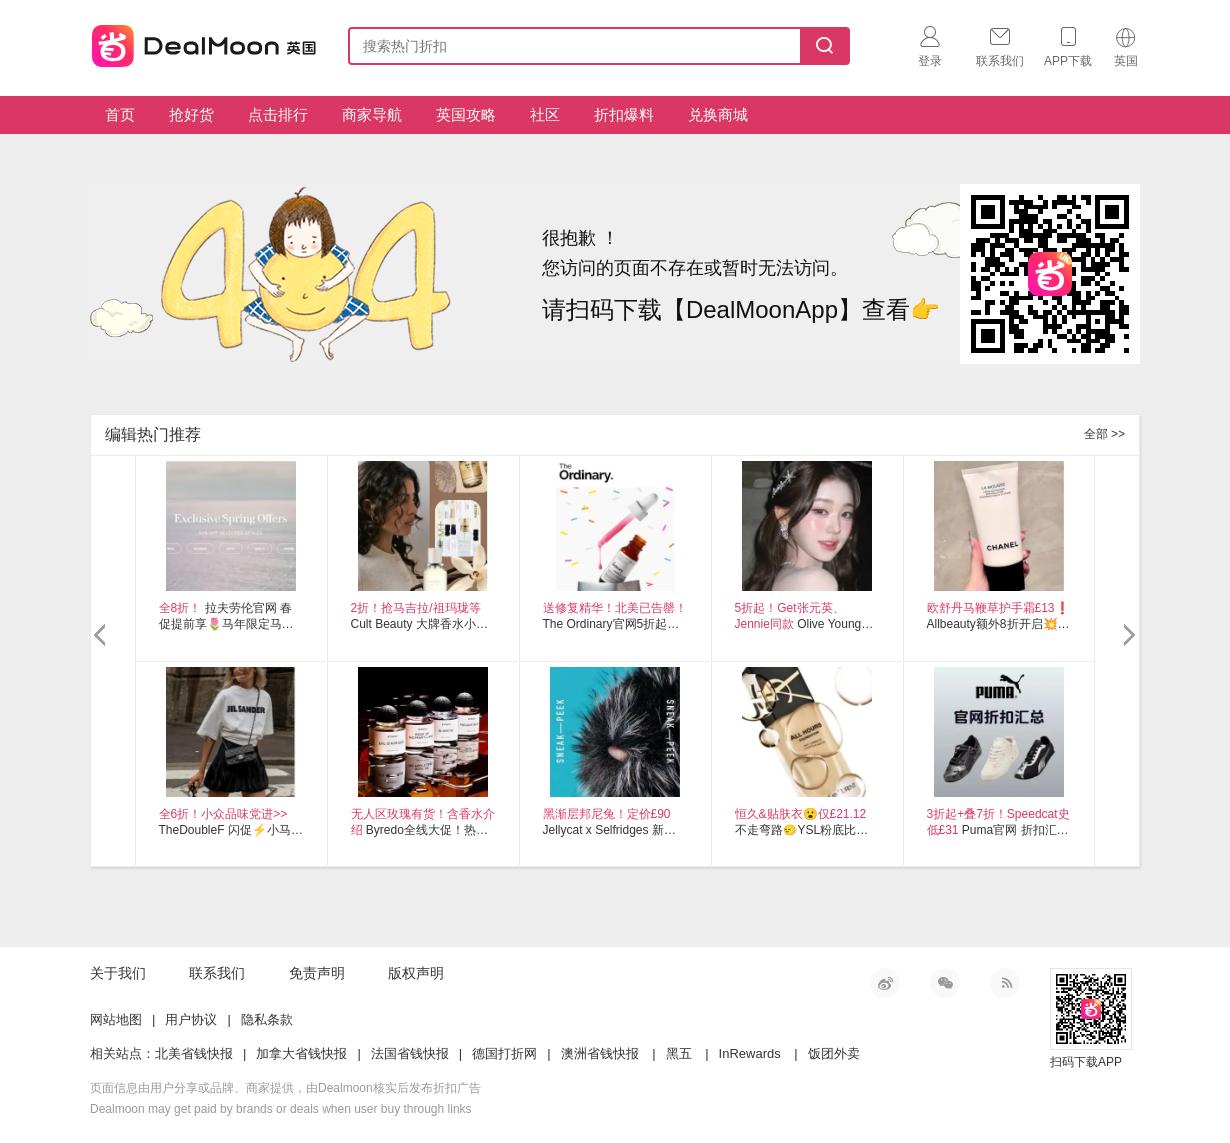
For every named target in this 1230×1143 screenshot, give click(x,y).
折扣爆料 (624, 114)
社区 (545, 114)
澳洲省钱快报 (600, 1053)
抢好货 (191, 114)
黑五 (679, 1053)
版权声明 (416, 973)
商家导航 (372, 114)
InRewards (750, 1053)
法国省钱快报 (410, 1053)
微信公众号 (945, 983)
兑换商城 (718, 114)
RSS (1005, 983)
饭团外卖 (834, 1053)
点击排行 (278, 114)
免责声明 (317, 973)
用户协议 (191, 1019)
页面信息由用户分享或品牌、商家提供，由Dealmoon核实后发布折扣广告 (285, 1088)
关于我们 (118, 973)
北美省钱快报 (194, 1053)
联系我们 (217, 973)
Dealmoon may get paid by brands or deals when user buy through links (281, 1109)
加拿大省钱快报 (301, 1053)
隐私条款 (267, 1019)
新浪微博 (885, 983)
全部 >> (1104, 434)
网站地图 (116, 1019)
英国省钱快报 (198, 42)
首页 (120, 114)
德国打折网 (504, 1053)
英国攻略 (466, 114)
